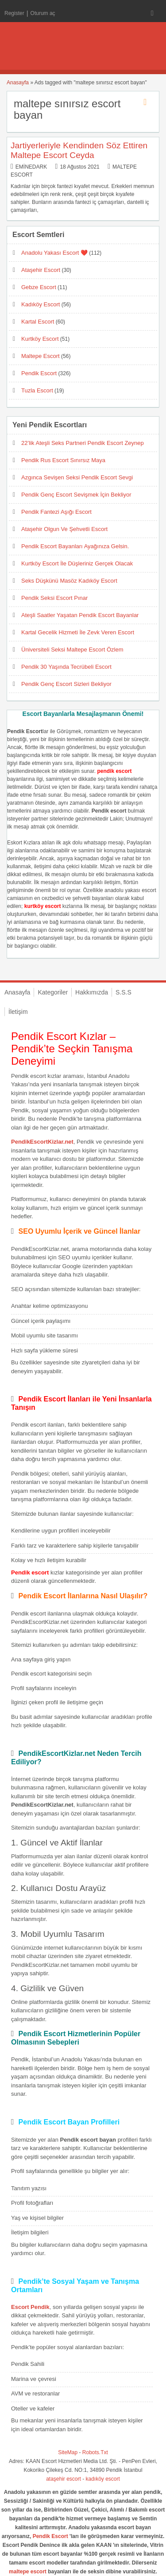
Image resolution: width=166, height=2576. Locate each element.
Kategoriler (53, 992)
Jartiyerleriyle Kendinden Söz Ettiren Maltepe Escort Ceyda (79, 150)
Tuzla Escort (37, 390)
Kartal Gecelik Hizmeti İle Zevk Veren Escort (77, 632)
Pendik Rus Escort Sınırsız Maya (63, 460)
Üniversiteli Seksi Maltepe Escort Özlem (72, 649)
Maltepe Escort (40, 356)
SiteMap (67, 2452)
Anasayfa (18, 82)
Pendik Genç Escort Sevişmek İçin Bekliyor (76, 494)
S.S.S (123, 992)
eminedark (31, 167)
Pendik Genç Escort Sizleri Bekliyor (66, 684)
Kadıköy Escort (40, 304)
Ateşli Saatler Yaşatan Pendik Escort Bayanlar (80, 615)
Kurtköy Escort (40, 338)
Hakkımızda (91, 992)
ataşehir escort (63, 2479)
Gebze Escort (38, 287)
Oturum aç (43, 13)
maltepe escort (27, 2571)
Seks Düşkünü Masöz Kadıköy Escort (69, 580)
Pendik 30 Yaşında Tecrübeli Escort (66, 666)
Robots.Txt (95, 2452)
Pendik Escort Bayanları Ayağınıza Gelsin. (75, 546)
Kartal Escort (37, 321)
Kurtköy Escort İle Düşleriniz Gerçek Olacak (77, 563)
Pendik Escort (39, 373)
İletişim (18, 1011)
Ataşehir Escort (40, 270)
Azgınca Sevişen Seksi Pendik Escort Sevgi (77, 477)
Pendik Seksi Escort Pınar (54, 598)
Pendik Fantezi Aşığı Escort (56, 511)
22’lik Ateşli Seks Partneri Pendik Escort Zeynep (82, 443)
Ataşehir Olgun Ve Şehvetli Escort (64, 529)
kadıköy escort (103, 2479)
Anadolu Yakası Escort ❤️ (54, 252)
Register (14, 13)
